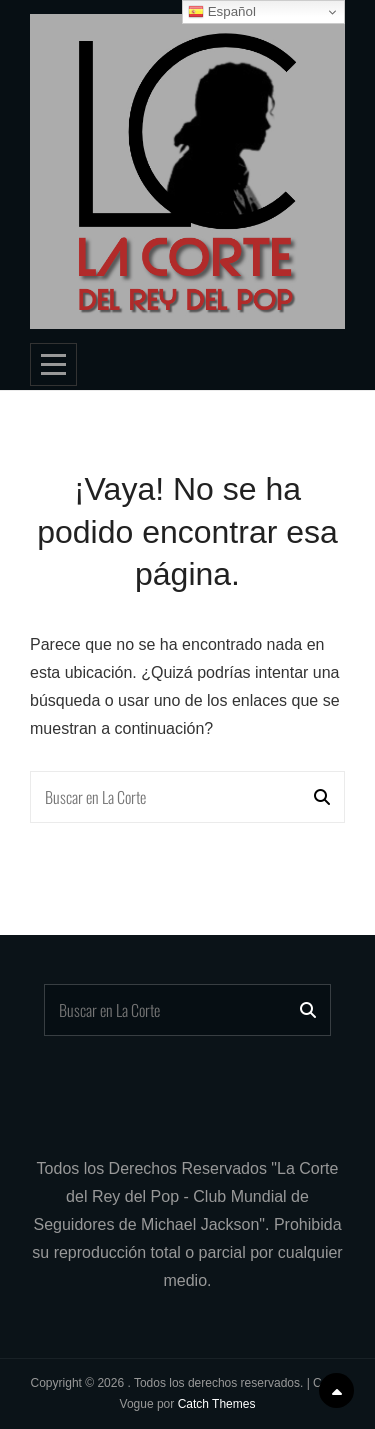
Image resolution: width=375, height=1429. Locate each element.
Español (222, 12)
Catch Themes (217, 1404)
